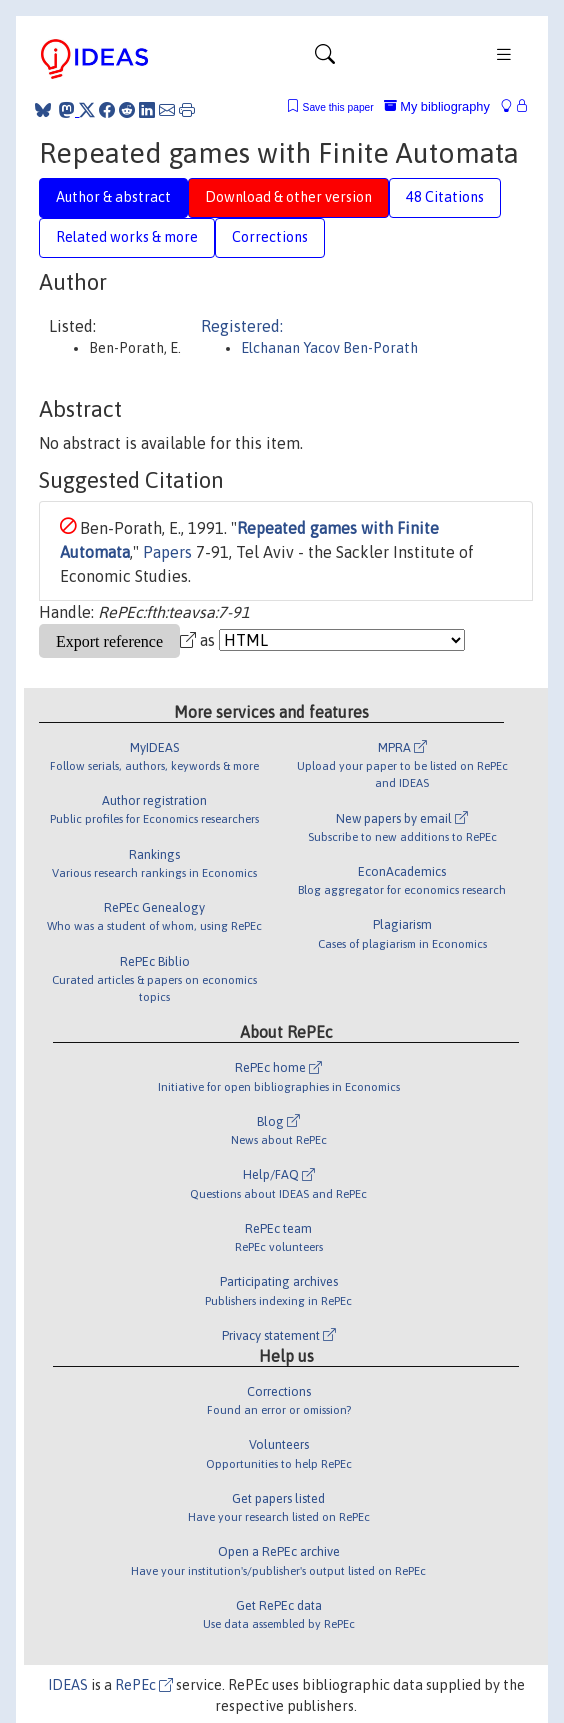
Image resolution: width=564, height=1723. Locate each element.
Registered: (242, 326)
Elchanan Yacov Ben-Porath (329, 348)
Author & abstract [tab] (113, 197)
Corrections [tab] (270, 237)
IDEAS (68, 1685)
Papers (167, 552)
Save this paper (338, 107)
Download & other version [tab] (288, 197)
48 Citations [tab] (445, 197)
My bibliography (437, 106)
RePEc (144, 1685)
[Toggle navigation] (325, 59)
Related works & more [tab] (127, 237)
